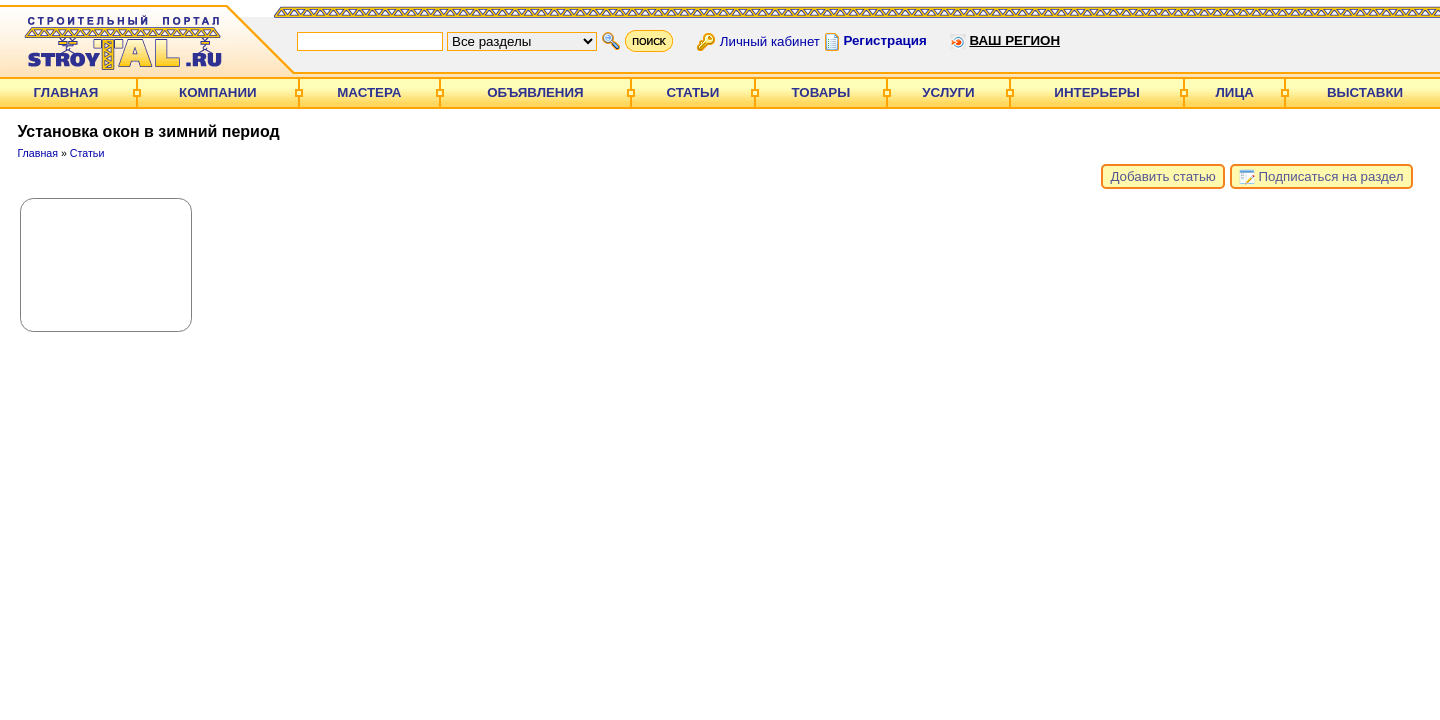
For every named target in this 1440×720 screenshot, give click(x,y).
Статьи (692, 92)
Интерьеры (1097, 92)
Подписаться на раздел (1321, 177)
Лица (1235, 92)
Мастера (369, 92)
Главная (66, 92)
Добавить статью (1162, 176)
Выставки (1365, 92)
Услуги (948, 92)
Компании (218, 92)
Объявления (535, 92)
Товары (821, 92)
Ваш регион (1014, 40)
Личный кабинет (770, 40)
